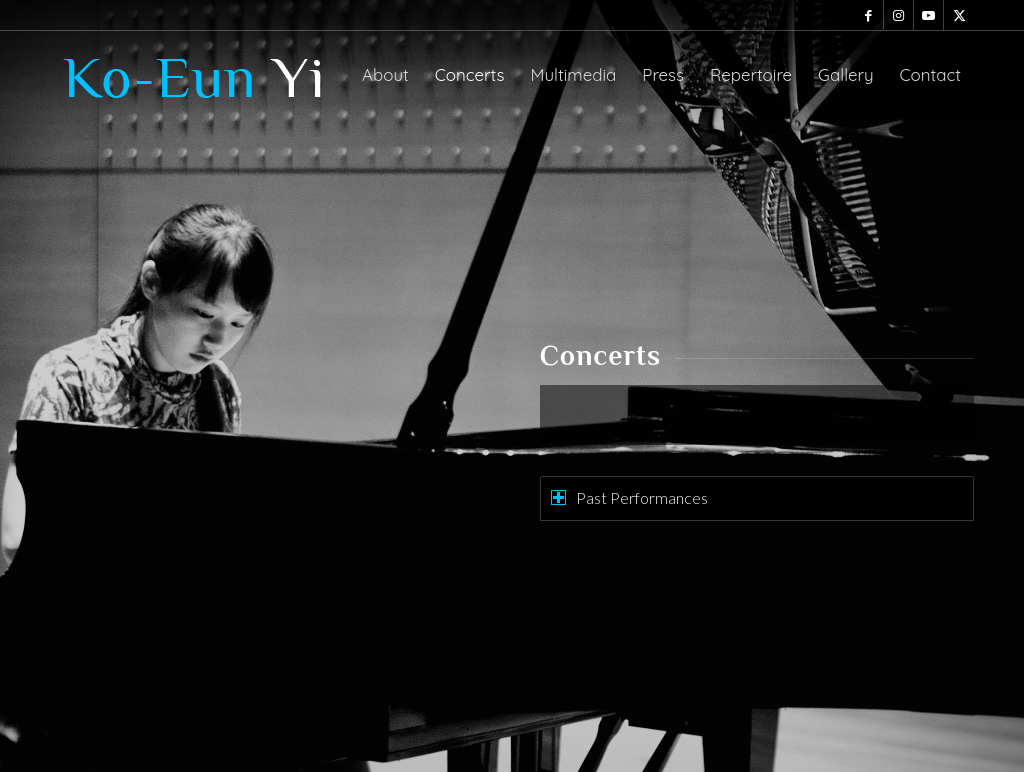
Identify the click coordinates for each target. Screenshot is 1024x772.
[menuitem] (385, 75)
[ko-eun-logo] (200, 75)
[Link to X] (959, 15)
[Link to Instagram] (898, 15)
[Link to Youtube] (928, 15)
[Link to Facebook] (868, 15)
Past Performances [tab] (629, 498)
